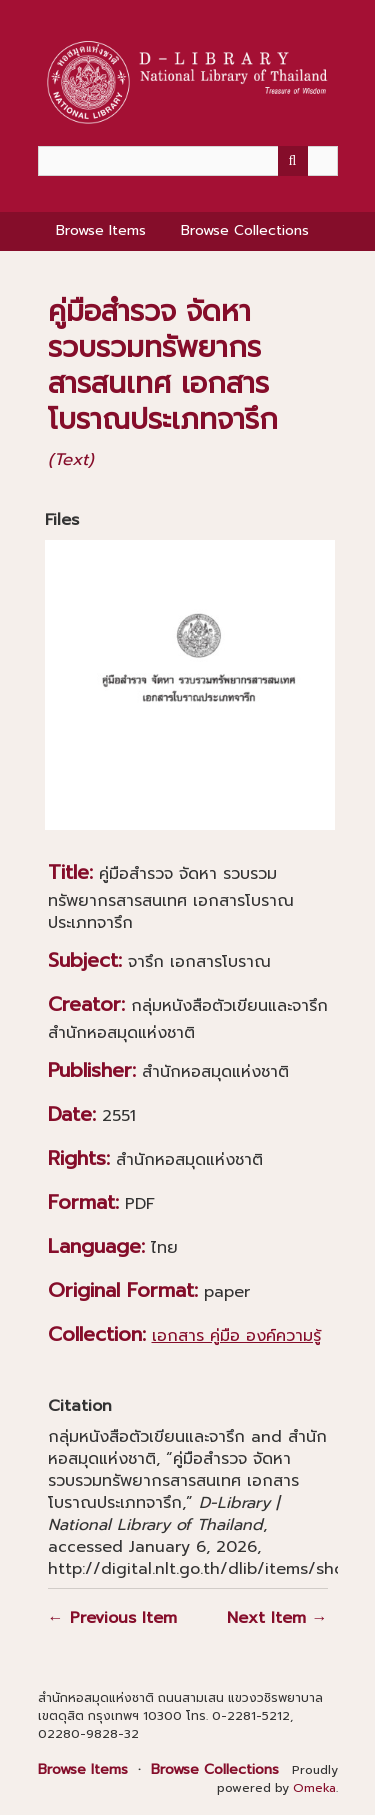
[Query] (188, 161)
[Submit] (293, 161)
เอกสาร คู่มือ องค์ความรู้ (236, 1336)
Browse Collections (245, 230)
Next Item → (277, 1618)
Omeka (314, 1788)
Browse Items (101, 230)
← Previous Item (112, 1618)
